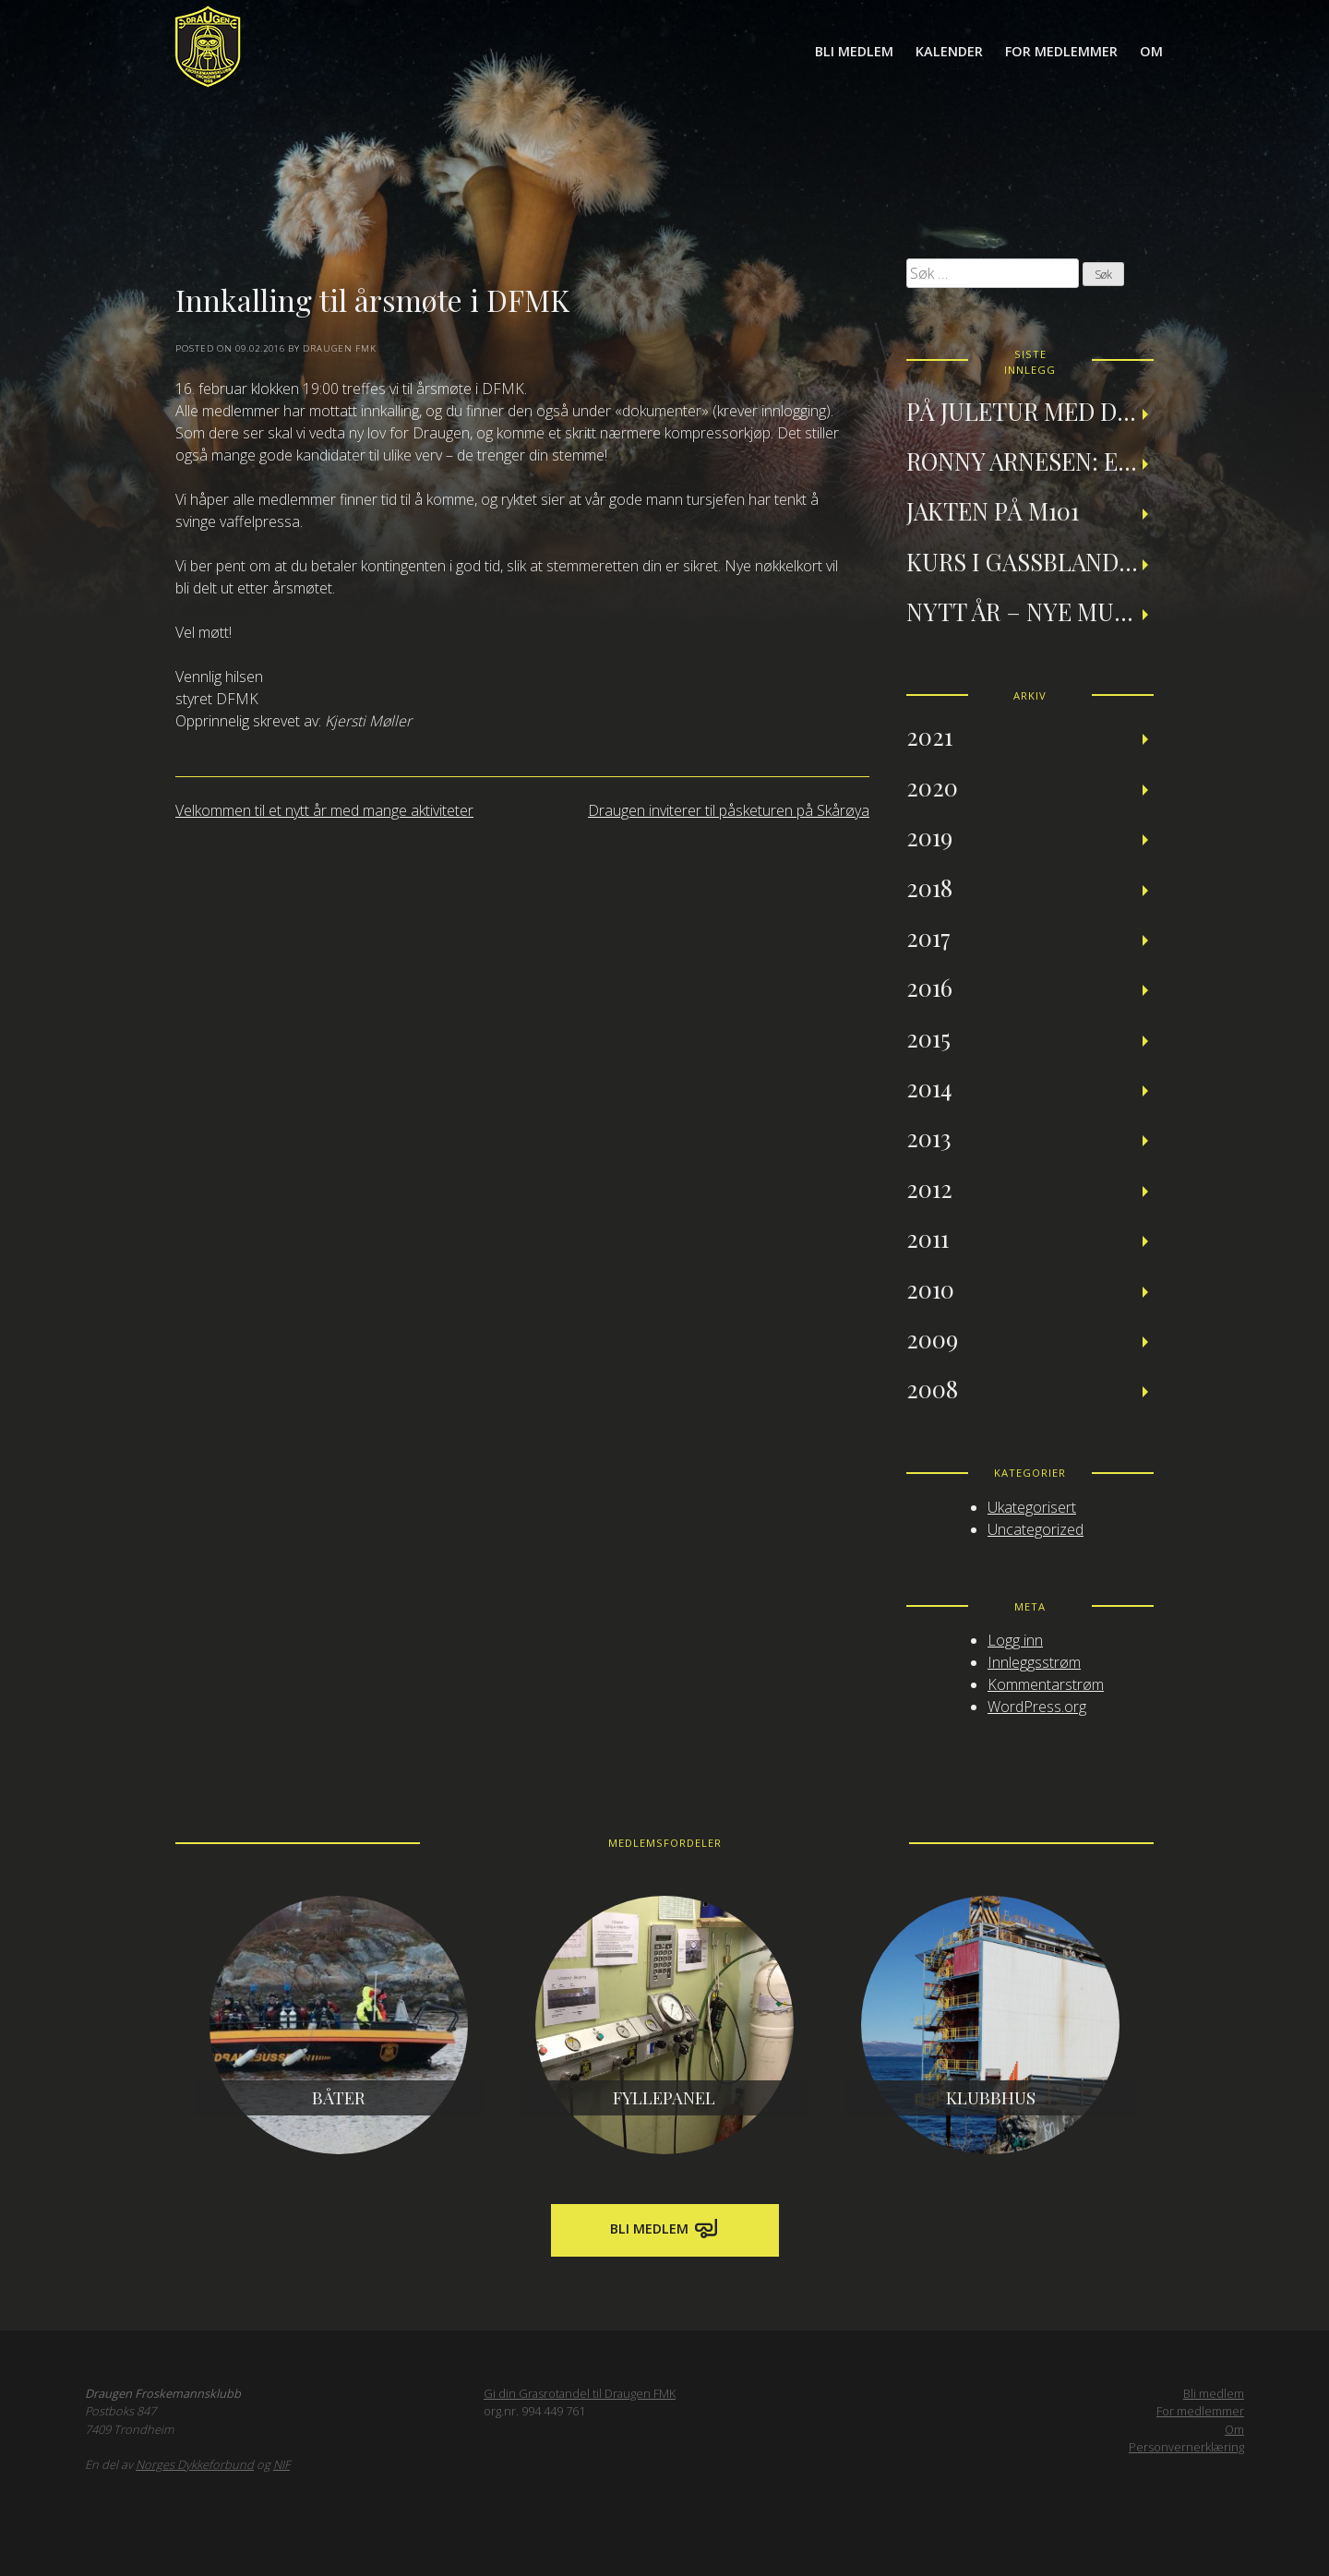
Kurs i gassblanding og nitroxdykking (1030, 561)
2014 (929, 1087)
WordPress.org (1037, 1706)
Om (1151, 51)
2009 (932, 1338)
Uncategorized (1036, 1529)
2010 (930, 1288)
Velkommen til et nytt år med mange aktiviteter (324, 810)
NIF (281, 2464)
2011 (927, 1237)
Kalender (949, 51)
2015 (928, 1037)
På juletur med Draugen (1030, 410)
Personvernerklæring (1186, 2446)
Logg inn (1015, 1640)
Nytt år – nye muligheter (1030, 611)
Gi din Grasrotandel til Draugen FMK (580, 2393)
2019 (929, 836)
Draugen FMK (340, 348)
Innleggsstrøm (1034, 1662)
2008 (932, 1388)
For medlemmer (1061, 51)
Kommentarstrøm (1046, 1684)
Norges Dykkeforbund (195, 2464)
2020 (932, 786)
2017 (928, 937)
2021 (929, 735)
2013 (929, 1137)
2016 (929, 986)
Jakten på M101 (992, 510)
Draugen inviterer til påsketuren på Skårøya (728, 810)
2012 (929, 1188)
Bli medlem (854, 51)
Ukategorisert (1032, 1507)
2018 (929, 887)
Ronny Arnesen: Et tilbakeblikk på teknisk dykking (1030, 460)
